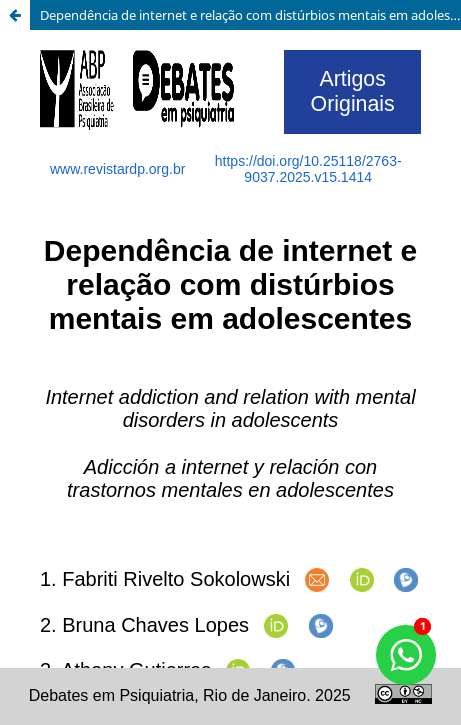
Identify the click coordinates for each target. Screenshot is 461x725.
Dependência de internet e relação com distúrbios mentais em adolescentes (250, 15)
